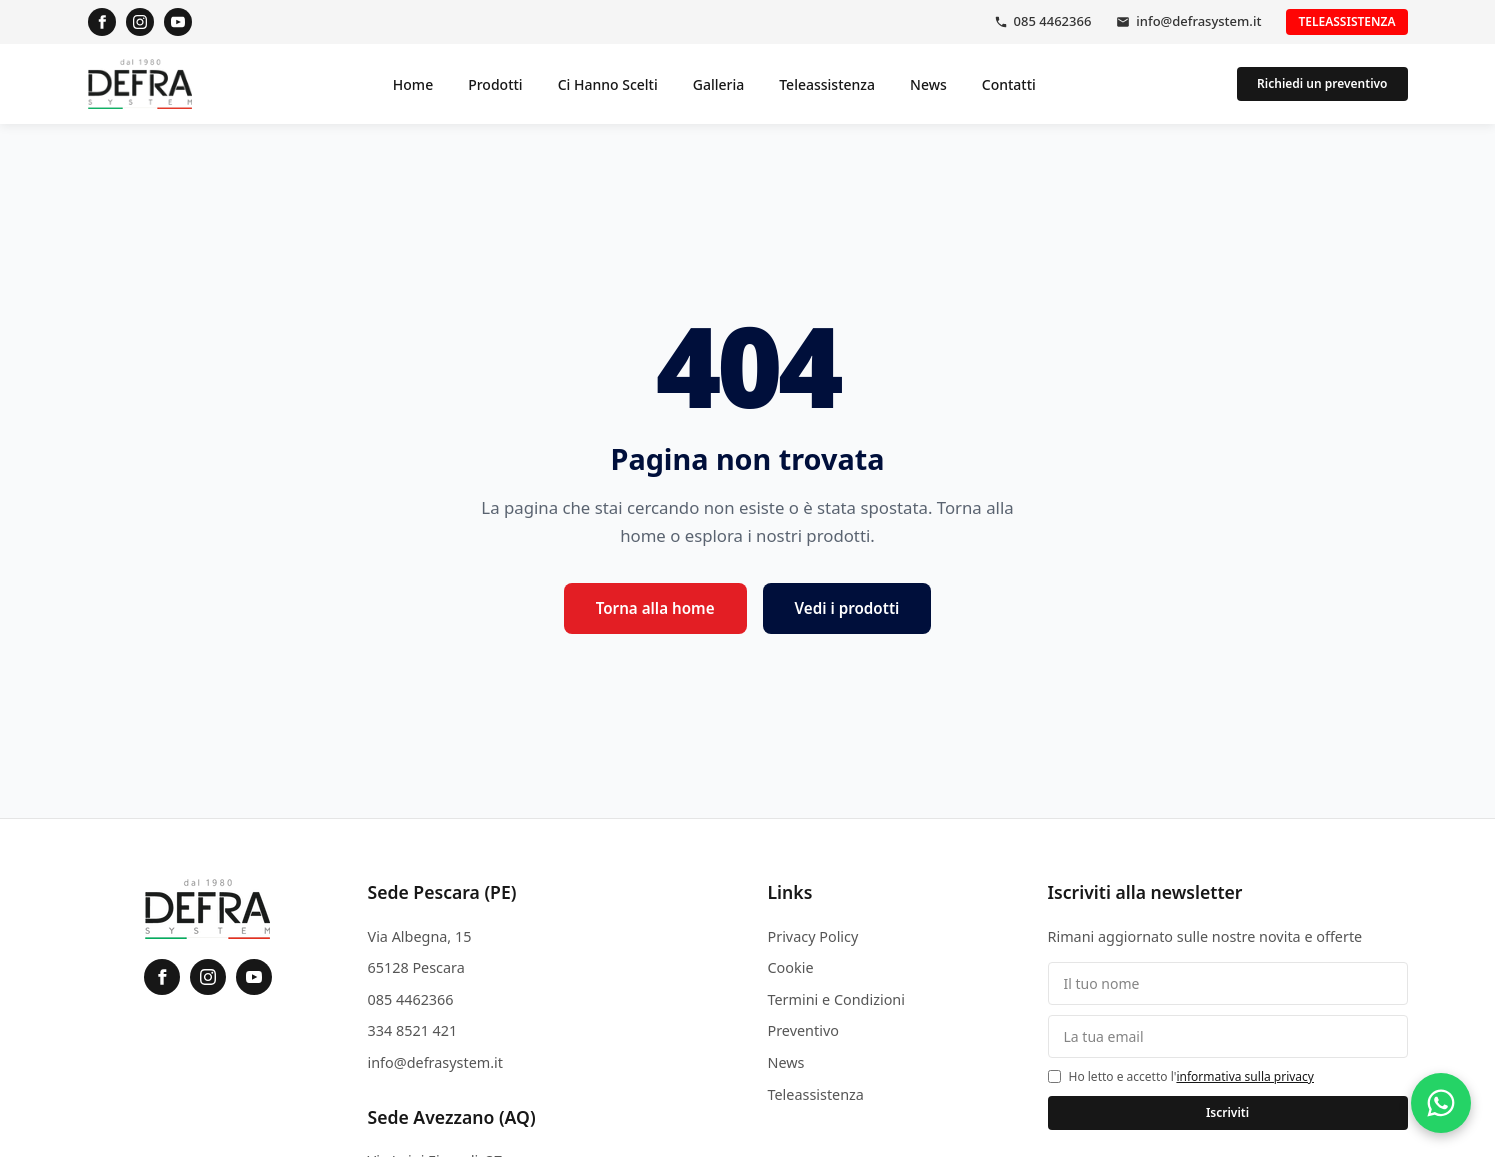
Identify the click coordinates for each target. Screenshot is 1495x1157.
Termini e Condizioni (836, 999)
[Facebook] (102, 22)
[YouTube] (178, 22)
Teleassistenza (1346, 21)
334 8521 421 (413, 1030)
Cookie (791, 967)
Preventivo (803, 1030)
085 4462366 (1053, 21)
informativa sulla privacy (1245, 1076)
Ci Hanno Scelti (608, 84)
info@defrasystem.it (1198, 21)
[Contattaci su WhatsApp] (1441, 1103)
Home (413, 84)
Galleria (719, 84)
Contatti (1009, 84)
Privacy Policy (813, 936)
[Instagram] (140, 22)
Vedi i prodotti (847, 608)
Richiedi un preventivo (1322, 83)
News (928, 84)
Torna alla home (655, 608)
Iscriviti (1227, 1112)
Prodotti (495, 84)
